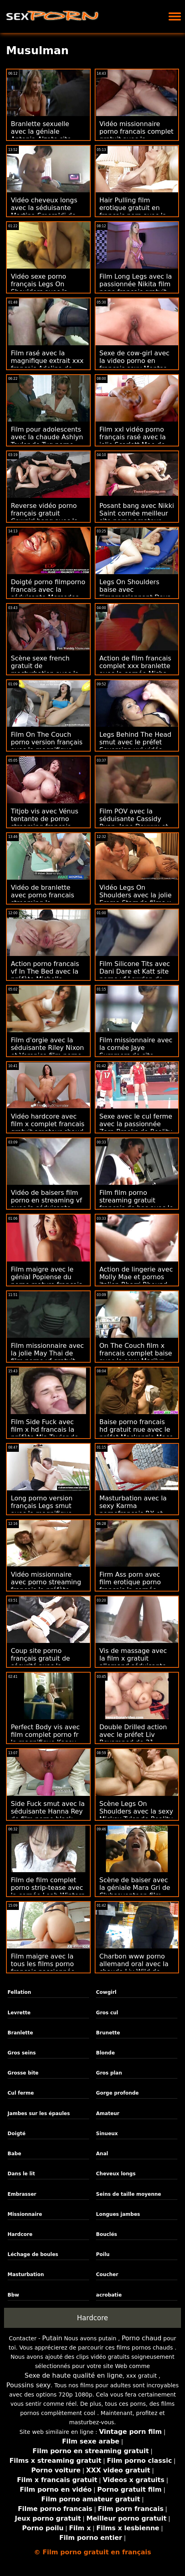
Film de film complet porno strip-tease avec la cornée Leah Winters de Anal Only (48, 1891)
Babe (14, 2153)
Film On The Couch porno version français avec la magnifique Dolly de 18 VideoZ (46, 746)
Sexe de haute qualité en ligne (73, 2375)
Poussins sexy (28, 2385)
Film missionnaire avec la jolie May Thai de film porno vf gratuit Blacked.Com (47, 1357)
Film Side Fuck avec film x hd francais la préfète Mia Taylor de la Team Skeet (44, 1433)
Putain (52, 2338)
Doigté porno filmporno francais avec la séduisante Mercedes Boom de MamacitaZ (48, 593)
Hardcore (20, 2234)
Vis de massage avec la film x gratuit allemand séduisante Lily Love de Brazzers (133, 1662)
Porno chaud (141, 2338)
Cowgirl (106, 1992)
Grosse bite (23, 2073)
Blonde (105, 2053)
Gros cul (107, 2013)
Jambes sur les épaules (39, 2113)
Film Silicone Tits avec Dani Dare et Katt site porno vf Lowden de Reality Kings (135, 975)
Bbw (13, 2295)
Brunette (108, 2033)
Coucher (107, 2274)
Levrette (19, 2013)
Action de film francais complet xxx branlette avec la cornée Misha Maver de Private (135, 669)
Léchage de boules (33, 2254)
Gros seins (22, 2053)
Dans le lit (21, 2174)
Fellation (19, 1992)
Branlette (20, 2033)
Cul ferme (21, 2093)
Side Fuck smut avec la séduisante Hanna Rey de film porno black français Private (48, 1815)
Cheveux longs (116, 2174)
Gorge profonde (117, 2093)
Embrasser (22, 2194)
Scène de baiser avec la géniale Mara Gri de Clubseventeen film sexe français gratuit (135, 1891)
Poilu (103, 2254)
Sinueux (107, 2133)
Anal (102, 2153)
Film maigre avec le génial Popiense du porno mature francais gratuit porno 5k (46, 1281)
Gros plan (109, 2073)
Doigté (17, 2133)
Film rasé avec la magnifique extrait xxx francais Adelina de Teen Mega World (47, 364)
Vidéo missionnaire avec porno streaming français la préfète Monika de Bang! (46, 1586)
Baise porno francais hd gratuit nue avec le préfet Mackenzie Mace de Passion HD (136, 1433)
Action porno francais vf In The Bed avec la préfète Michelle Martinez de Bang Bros (47, 975)
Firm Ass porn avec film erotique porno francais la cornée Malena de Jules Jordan (136, 1586)
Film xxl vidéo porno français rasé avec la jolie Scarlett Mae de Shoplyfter (133, 441)
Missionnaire (25, 2214)
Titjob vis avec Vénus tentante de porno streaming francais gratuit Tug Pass (44, 822)
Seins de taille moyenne (128, 2194)
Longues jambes (118, 2214)
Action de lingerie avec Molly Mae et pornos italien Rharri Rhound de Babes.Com (136, 1281)
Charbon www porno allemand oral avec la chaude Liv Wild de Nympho (134, 1967)
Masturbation (26, 2274)
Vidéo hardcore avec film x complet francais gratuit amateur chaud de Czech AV (47, 1128)
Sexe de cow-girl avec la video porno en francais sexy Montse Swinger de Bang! (135, 364)
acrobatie (109, 2295)
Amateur (107, 2113)
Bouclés (106, 2234)
